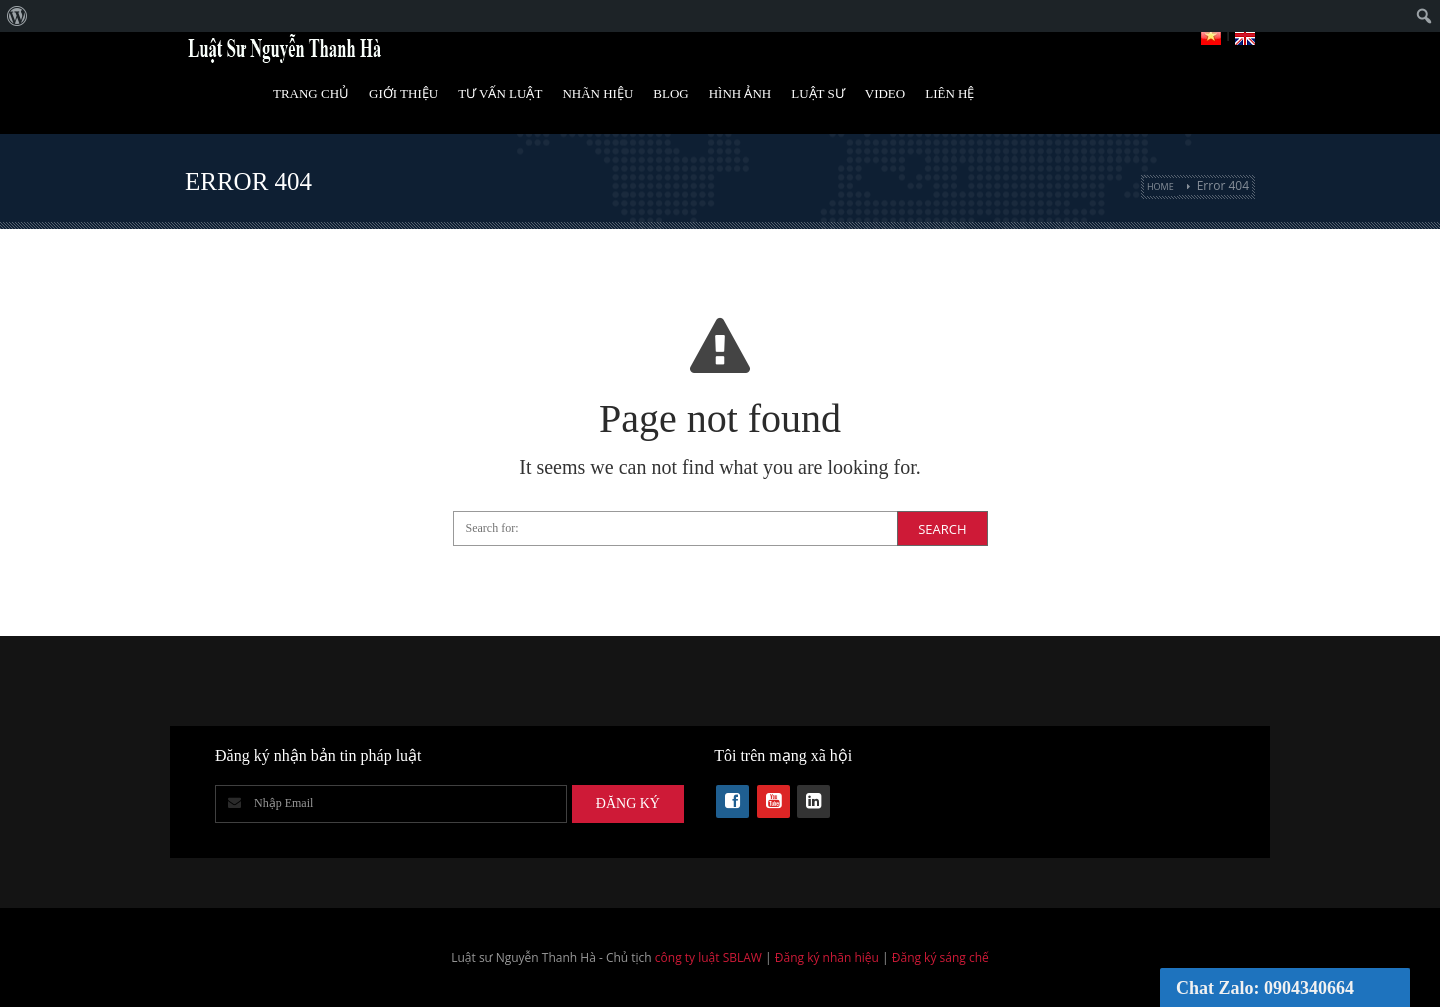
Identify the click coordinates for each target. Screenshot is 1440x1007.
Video (885, 93)
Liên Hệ (949, 93)
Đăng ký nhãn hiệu (827, 957)
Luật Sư (818, 93)
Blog (670, 93)
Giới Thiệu (403, 93)
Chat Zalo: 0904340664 (1265, 988)
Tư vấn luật (500, 93)
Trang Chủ (311, 93)
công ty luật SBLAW (708, 957)
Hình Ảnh (740, 93)
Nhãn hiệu (597, 93)
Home (1160, 186)
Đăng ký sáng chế (940, 957)
